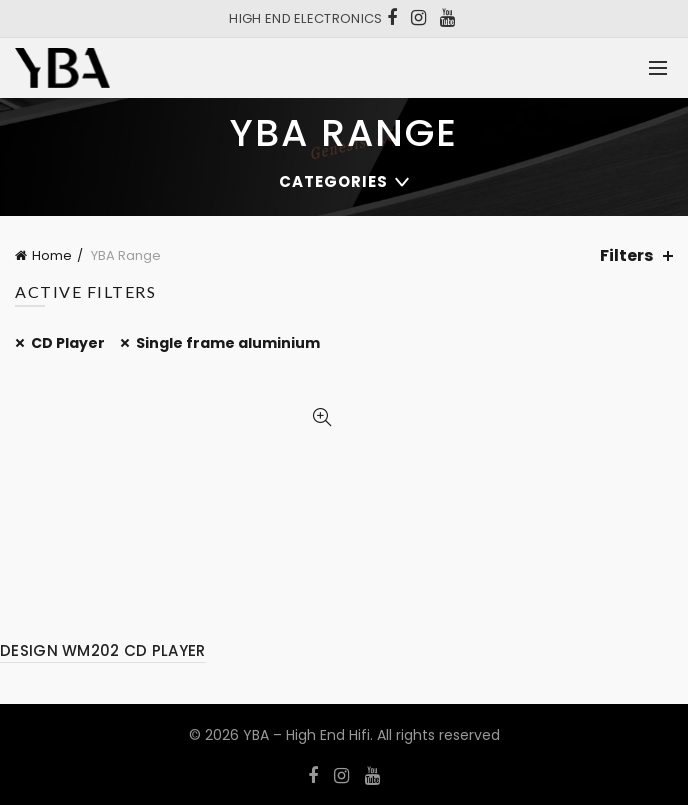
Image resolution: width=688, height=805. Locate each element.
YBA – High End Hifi (306, 735)
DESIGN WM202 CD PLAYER (103, 650)
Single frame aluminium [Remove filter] (228, 343)
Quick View (321, 417)
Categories (333, 181)
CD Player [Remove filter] (68, 343)
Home (52, 255)
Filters (626, 255)
